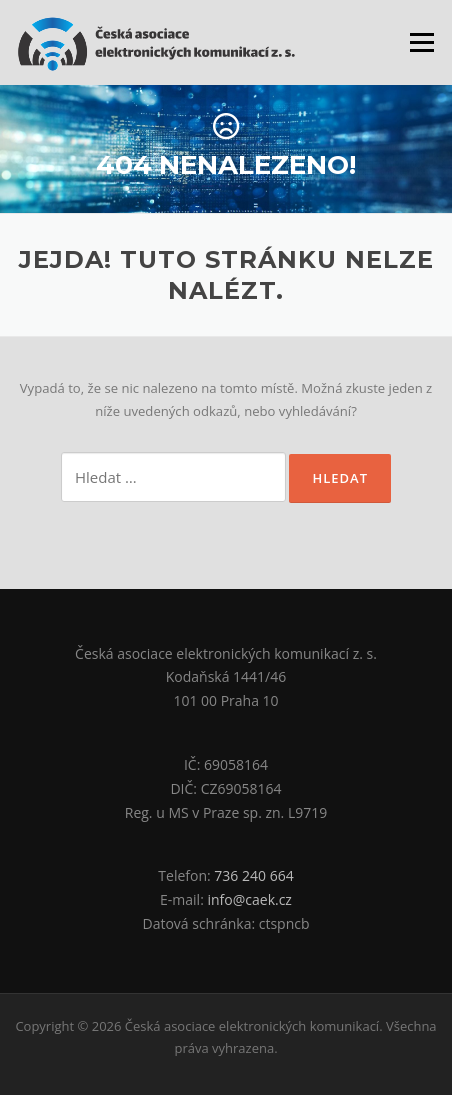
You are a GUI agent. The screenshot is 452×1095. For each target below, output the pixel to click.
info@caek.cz (249, 899)
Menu (421, 42)
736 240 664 (253, 875)
